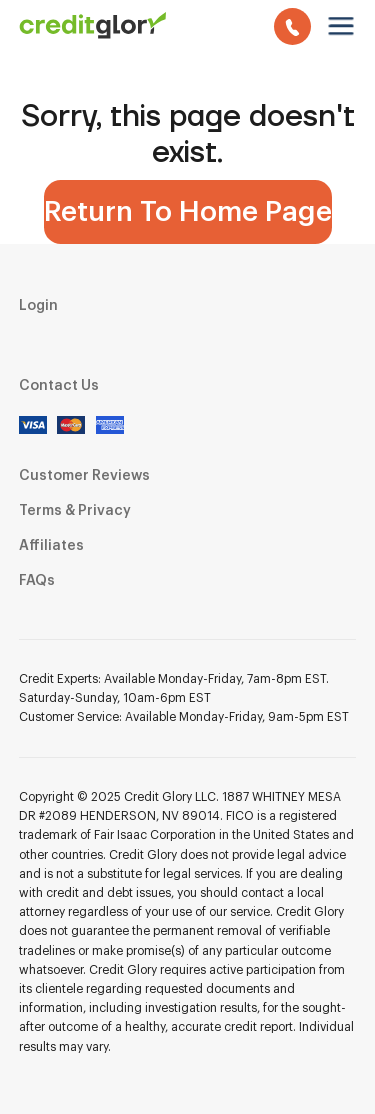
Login (38, 306)
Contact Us (59, 386)
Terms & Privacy (75, 511)
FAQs (37, 581)
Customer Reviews (84, 476)
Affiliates (51, 546)
